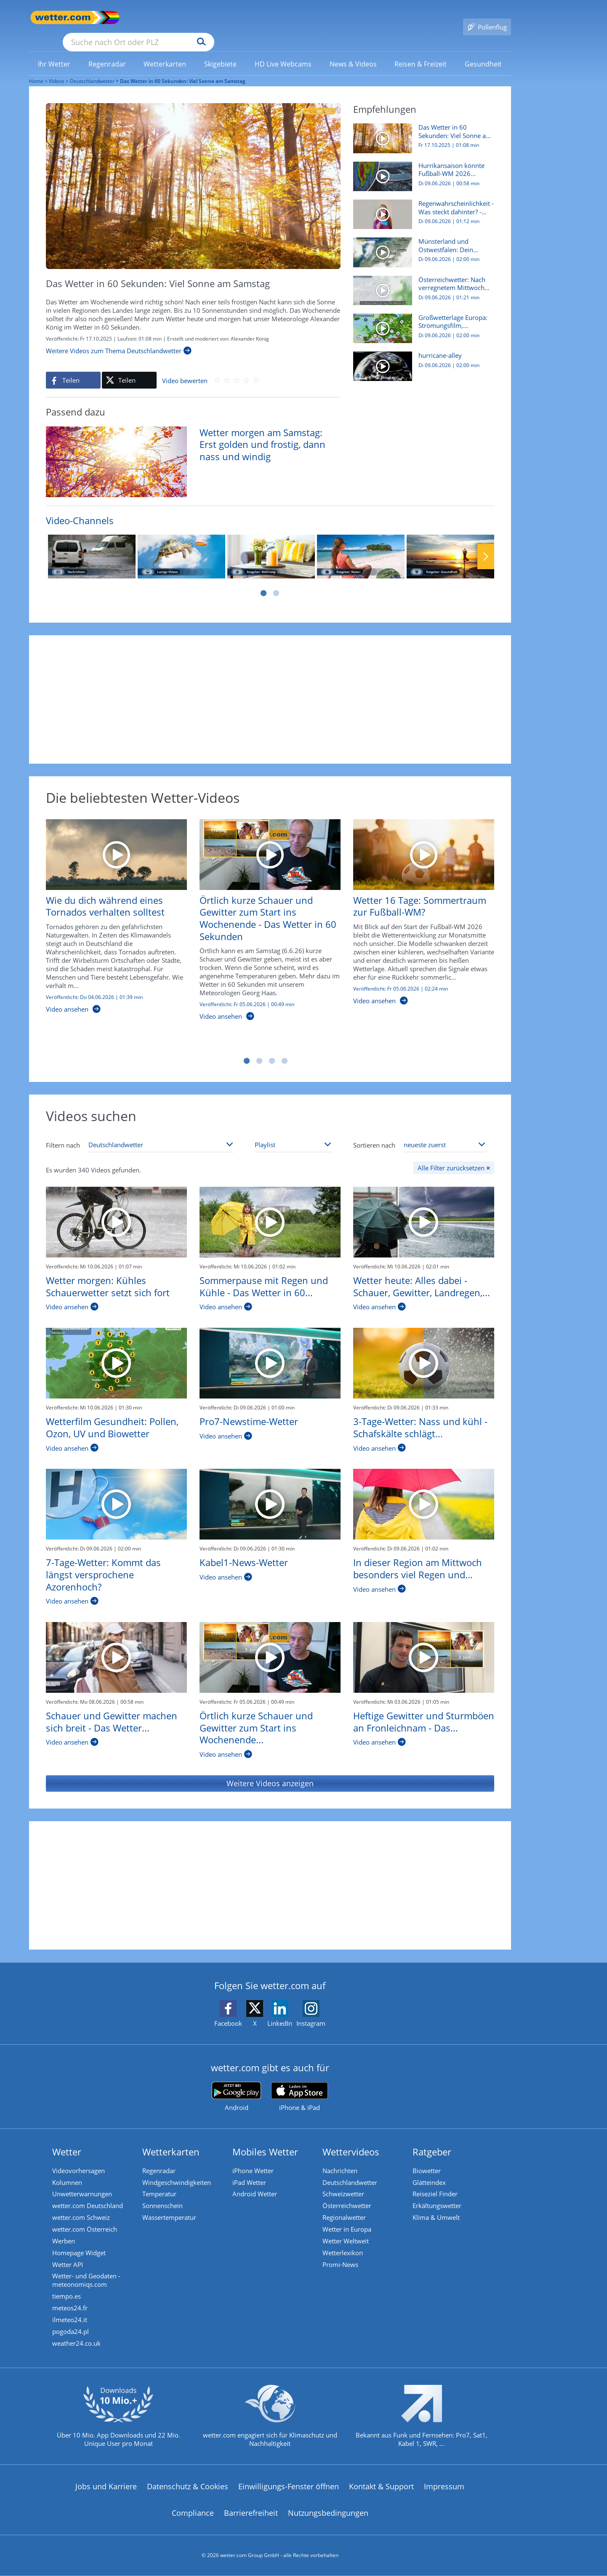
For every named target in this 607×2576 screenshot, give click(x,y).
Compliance (193, 2514)
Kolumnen (69, 2171)
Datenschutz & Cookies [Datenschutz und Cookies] (187, 2488)
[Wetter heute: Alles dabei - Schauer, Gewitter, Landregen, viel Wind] (423, 1210)
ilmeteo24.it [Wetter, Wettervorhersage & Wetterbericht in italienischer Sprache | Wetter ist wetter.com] (71, 2318)
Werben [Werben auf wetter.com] (65, 2234)
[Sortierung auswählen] (445, 1132)
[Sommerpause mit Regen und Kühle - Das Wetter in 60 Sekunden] (270, 1210)
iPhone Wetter (254, 2158)
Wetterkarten (172, 2139)
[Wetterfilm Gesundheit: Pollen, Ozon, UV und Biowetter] (116, 1351)
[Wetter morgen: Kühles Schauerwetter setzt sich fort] (116, 1210)
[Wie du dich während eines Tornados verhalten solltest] (110, 908)
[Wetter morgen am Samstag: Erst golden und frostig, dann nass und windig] (187, 447)
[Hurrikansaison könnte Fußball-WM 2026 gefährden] (420, 168)
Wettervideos (352, 2139)
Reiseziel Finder (436, 2183)
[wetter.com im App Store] (299, 2084)
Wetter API (69, 2259)
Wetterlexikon (344, 2247)
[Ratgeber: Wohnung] (271, 544)
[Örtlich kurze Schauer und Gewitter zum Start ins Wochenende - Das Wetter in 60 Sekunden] (264, 912)
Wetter (68, 2139)
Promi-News (342, 2259)
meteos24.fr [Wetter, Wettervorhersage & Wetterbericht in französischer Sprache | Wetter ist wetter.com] (71, 2306)
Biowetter (428, 2158)
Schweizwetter (345, 2183)
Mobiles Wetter (267, 2139)
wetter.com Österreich (86, 2221)
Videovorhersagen (80, 2158)
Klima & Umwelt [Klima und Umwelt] (437, 2209)
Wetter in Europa (348, 2221)
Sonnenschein (164, 2196)
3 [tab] (272, 1048)
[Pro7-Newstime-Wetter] (270, 1351)
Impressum (444, 2488)
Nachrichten (341, 2158)
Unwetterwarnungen (84, 2183)
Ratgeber (433, 2139)
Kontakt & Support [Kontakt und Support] (381, 2488)
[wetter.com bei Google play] (236, 2084)
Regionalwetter (345, 2209)
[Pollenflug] (487, 17)
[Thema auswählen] (161, 1132)
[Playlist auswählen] (293, 1132)
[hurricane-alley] (420, 358)
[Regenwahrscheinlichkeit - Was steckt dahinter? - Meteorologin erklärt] (420, 206)
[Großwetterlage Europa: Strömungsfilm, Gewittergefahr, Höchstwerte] (420, 320)
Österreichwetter (348, 2196)
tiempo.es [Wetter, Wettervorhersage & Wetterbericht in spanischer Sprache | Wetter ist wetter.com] (68, 2293)
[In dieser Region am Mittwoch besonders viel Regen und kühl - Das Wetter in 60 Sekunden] (423, 1492)
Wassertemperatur (171, 2209)
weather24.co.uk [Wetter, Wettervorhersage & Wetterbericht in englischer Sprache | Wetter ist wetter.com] (78, 2343)
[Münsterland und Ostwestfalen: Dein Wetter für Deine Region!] (420, 244)
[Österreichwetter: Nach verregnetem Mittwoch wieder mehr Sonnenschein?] (420, 282)
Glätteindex (430, 2171)
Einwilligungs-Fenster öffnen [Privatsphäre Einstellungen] (288, 2488)
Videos (56, 68)
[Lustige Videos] (181, 544)
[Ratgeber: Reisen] (361, 544)
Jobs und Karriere (106, 2488)
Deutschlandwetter (92, 68)
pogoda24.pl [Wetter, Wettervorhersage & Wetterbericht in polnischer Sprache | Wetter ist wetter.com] (72, 2331)
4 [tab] (284, 1048)
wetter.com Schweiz (83, 2209)
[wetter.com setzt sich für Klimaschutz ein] (270, 2424)
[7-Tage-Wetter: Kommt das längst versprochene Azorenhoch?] (116, 1492)
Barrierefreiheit (251, 2514)
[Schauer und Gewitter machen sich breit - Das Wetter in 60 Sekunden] (116, 1645)
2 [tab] (276, 581)
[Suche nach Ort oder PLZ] (201, 17)
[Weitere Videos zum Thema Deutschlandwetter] (119, 338)
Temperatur (161, 2183)
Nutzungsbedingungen (328, 2514)
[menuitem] (54, 51)
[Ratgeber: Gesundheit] (450, 544)
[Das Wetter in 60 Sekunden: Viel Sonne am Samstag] (420, 130)
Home (36, 68)
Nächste (485, 544)
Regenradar (160, 2158)
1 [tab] (263, 581)
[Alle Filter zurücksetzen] (453, 1155)
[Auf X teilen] (129, 368)
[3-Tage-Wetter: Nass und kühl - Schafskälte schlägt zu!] (423, 1351)
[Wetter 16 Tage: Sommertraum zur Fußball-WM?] (417, 904)
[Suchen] (266, 17)
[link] (54, 51)
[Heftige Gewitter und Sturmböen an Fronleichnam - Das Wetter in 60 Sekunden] (423, 1645)
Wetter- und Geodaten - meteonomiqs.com (88, 2276)
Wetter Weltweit (347, 2234)
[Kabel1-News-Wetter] (270, 1492)
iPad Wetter (251, 2171)
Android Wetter (256, 2183)
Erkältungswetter (438, 2196)
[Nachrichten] (92, 544)
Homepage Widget (80, 2247)
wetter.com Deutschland (89, 2196)
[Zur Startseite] (62, 17)
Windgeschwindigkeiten (178, 2171)
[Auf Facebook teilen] (73, 368)
